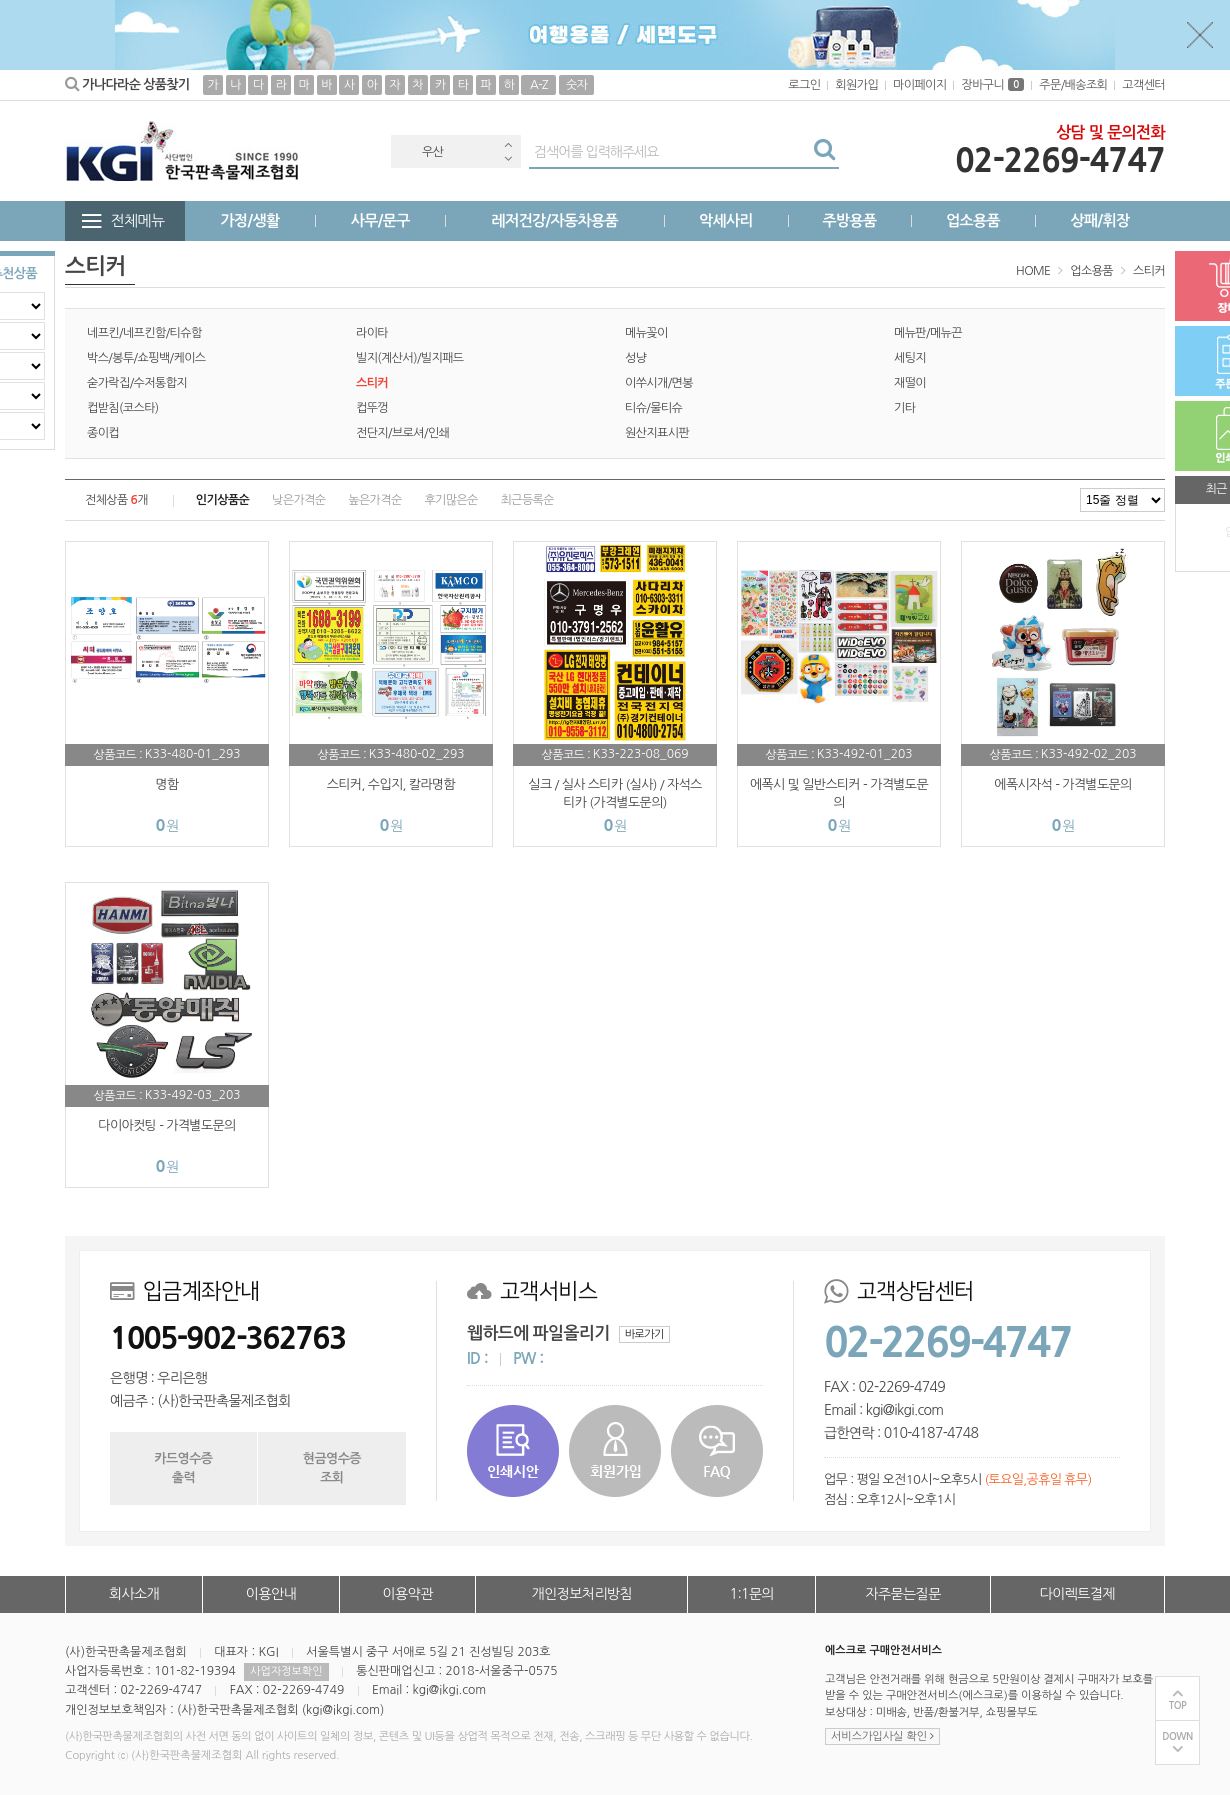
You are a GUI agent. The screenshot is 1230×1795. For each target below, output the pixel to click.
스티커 (1149, 271)
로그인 (804, 85)
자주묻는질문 (902, 1594)
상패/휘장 (1099, 220)
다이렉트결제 (1077, 1594)
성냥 (635, 358)
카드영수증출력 (183, 1467)
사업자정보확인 (286, 1671)
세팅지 (910, 358)
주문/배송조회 (1073, 85)
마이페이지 (919, 85)
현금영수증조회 (332, 1467)
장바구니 (992, 85)
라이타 (372, 333)
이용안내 (271, 1594)
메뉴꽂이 (646, 333)
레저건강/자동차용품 (554, 220)
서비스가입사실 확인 (882, 1736)
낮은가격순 (298, 500)
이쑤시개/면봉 (659, 383)
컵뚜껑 (372, 408)
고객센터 (1143, 85)
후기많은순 (450, 500)
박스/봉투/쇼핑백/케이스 (146, 358)
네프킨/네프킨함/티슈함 (144, 333)
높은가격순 (374, 500)
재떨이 (910, 383)
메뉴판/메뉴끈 (928, 333)
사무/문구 (380, 220)
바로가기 (644, 1334)
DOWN (1177, 1736)
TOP (1178, 1705)
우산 (432, 152)
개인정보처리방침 (582, 1594)
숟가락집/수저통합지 (137, 383)
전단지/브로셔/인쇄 (402, 433)
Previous (508, 144)
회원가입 (856, 85)
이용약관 (407, 1594)
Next (508, 158)
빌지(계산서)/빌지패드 (410, 358)
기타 (904, 408)
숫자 (576, 85)
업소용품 (973, 220)
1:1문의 (752, 1594)
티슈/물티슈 (653, 408)
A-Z (539, 85)
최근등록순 (527, 500)
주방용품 (849, 220)
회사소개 (134, 1594)
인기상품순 (222, 500)
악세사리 (726, 220)
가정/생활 (250, 220)
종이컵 (103, 433)
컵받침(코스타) (123, 408)
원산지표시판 (657, 433)
